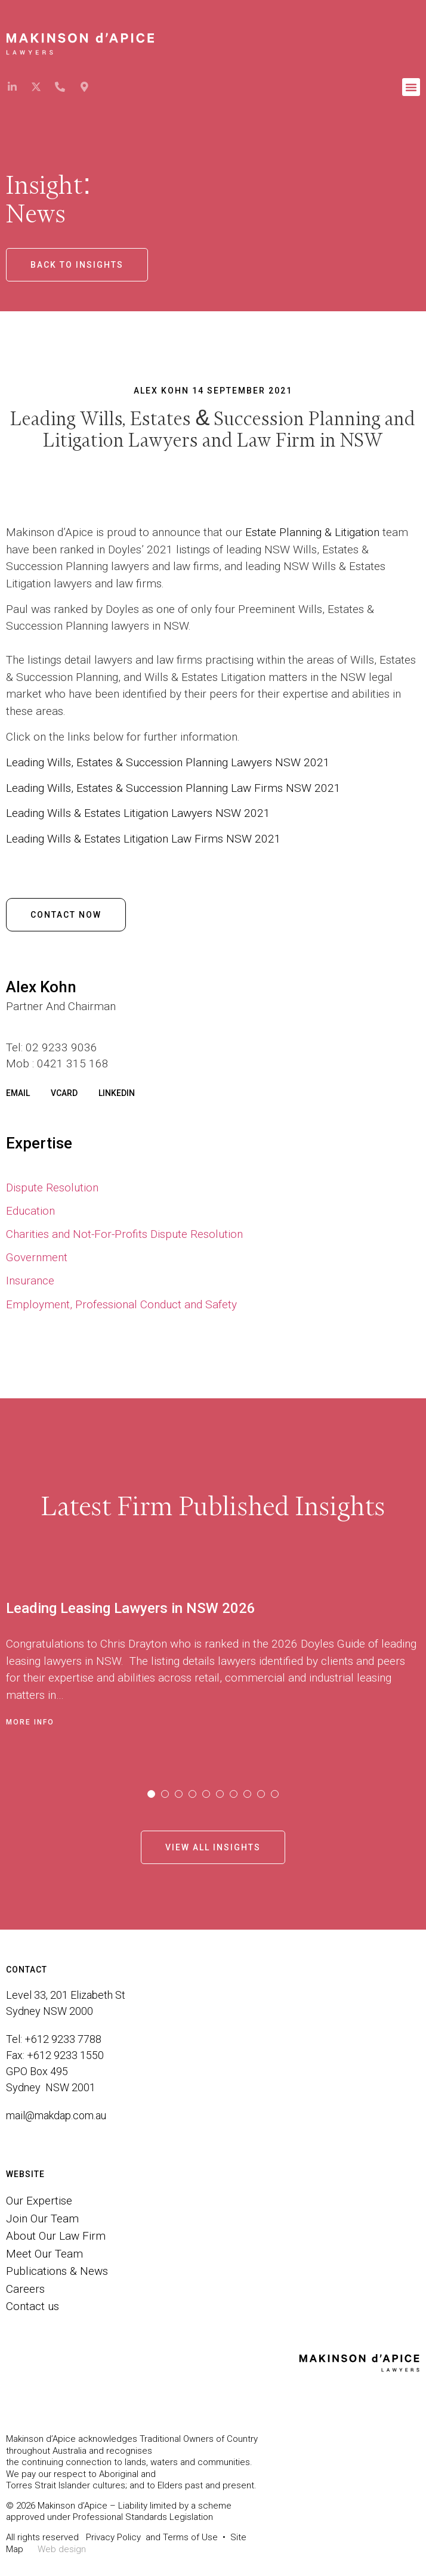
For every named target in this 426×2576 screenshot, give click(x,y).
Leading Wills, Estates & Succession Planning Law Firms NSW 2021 (173, 788)
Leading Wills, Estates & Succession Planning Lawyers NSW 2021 (168, 762)
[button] (411, 87)
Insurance (30, 1280)
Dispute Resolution (52, 1187)
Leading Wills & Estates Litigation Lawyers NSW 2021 (138, 813)
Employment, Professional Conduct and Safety (121, 1304)
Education (30, 1211)
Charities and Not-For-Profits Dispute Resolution (124, 1234)
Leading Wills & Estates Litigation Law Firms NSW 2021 (143, 839)
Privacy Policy (113, 2537)
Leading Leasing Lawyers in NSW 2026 (130, 1608)
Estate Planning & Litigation (312, 532)
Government (36, 1257)
